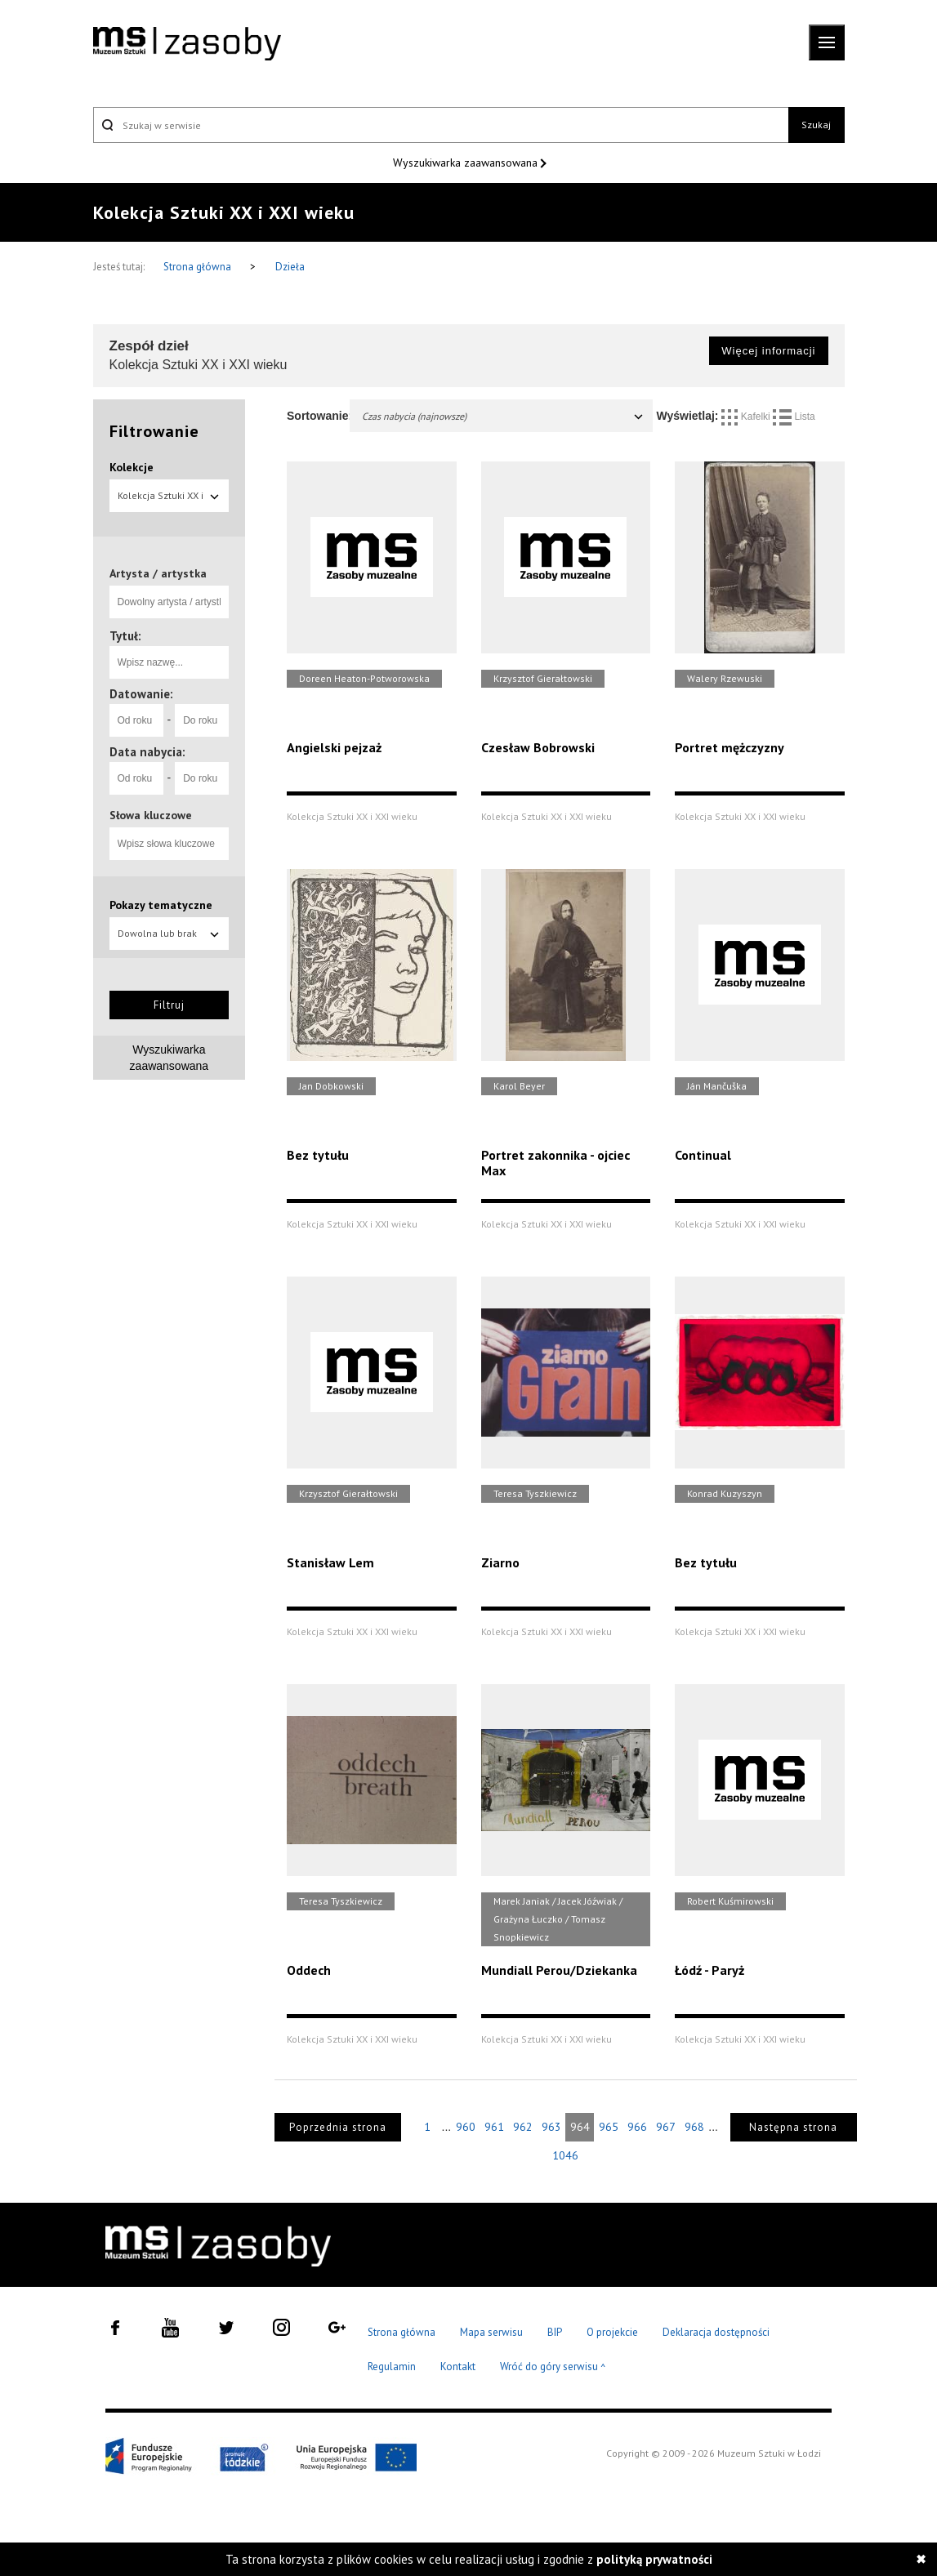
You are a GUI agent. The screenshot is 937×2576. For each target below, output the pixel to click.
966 (637, 2126)
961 (494, 2126)
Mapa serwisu (491, 2332)
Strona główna (198, 267)
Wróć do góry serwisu (553, 2367)
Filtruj (169, 1005)
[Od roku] (136, 720)
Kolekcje (131, 467)
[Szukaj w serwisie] (441, 125)
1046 (565, 2155)
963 (551, 2126)
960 (465, 2126)
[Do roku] (202, 720)
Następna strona (793, 2127)
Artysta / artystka (158, 573)
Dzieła (290, 267)
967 (666, 2126)
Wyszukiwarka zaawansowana (467, 162)
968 (694, 2126)
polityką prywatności (654, 2559)
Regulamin (392, 2366)
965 (608, 2126)
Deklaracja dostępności (716, 2332)
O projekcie (612, 2332)
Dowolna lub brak (169, 933)
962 (523, 2126)
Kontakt (457, 2366)
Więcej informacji (768, 351)
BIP (554, 2332)
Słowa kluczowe (150, 815)
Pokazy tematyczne (160, 905)
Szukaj (816, 124)
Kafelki (747, 416)
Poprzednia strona (337, 2127)
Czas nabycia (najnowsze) (503, 416)
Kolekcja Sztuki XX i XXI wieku (169, 500)
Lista (794, 416)
